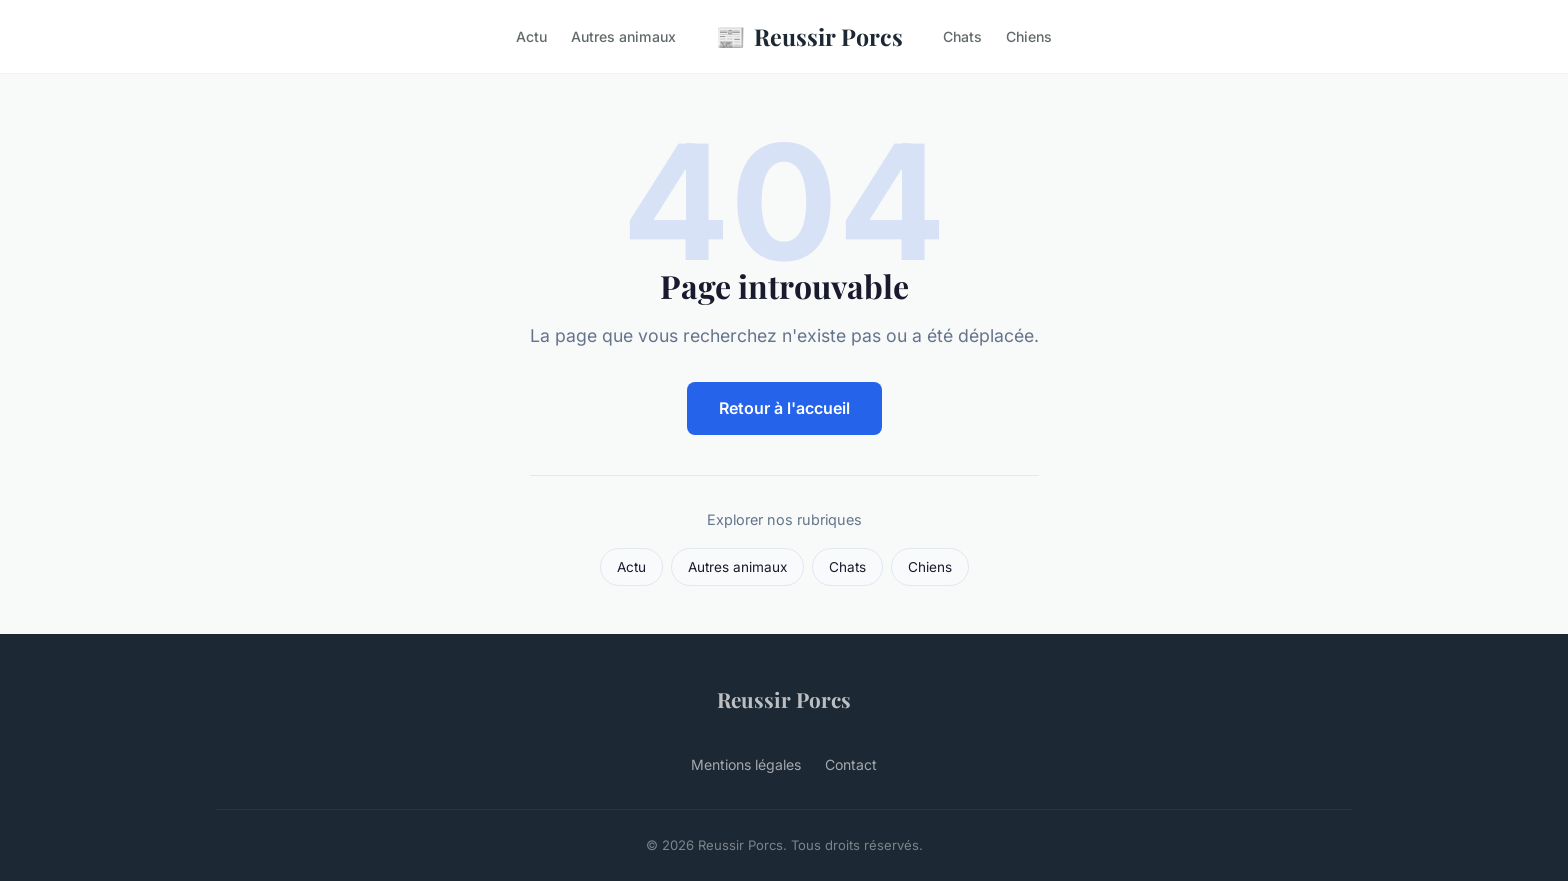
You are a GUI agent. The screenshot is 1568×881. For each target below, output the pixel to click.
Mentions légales (746, 764)
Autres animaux (623, 36)
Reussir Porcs (809, 36)
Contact (851, 764)
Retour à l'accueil (784, 408)
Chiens (1029, 36)
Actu (531, 36)
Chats (962, 36)
